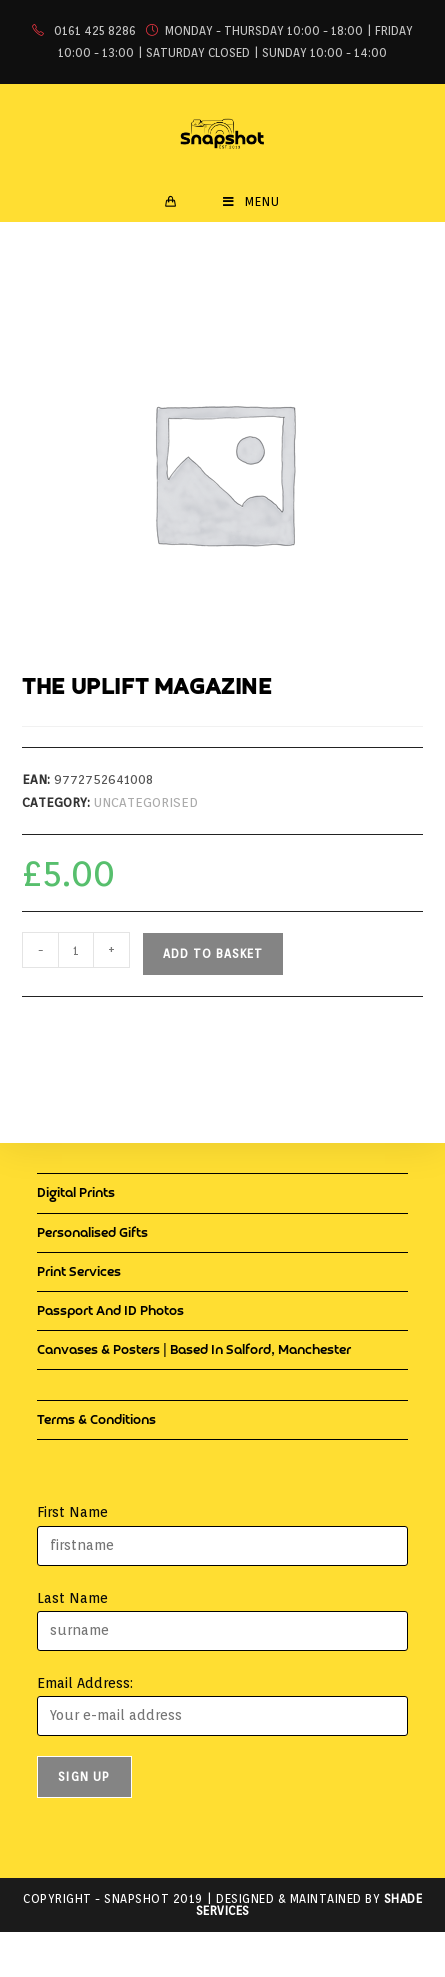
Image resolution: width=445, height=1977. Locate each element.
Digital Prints (76, 1193)
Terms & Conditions (96, 1420)
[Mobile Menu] (251, 202)
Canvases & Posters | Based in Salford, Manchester (194, 1350)
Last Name (72, 1598)
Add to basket (213, 953)
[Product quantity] (76, 950)
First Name (72, 1512)
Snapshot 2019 (153, 1898)
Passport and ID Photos (110, 1311)
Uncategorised (146, 802)
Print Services (79, 1272)
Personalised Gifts (92, 1233)
